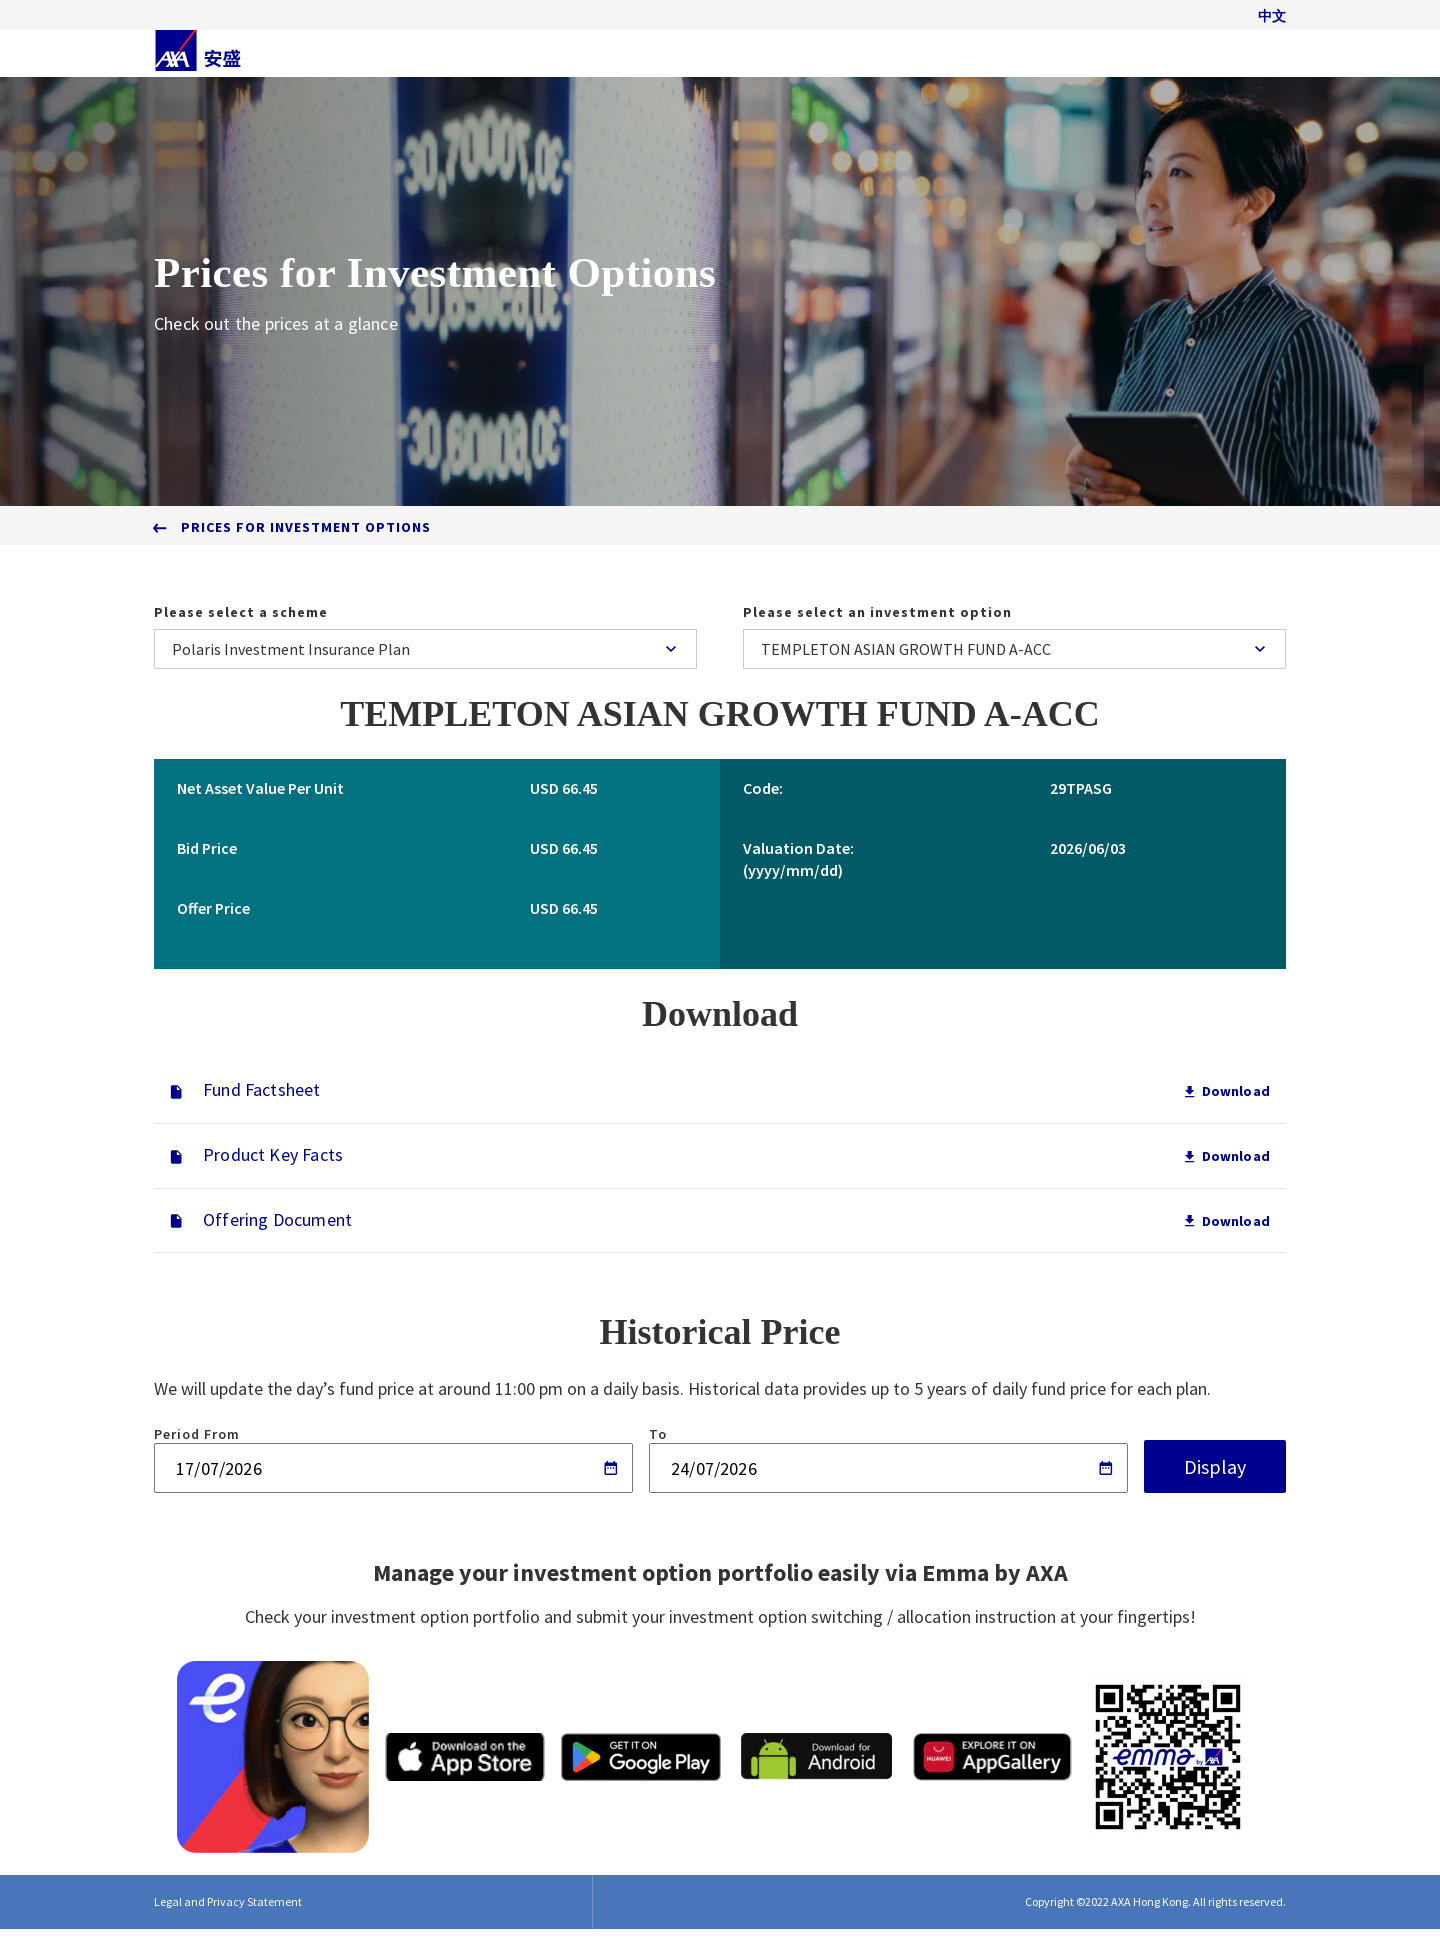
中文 (1272, 22)
